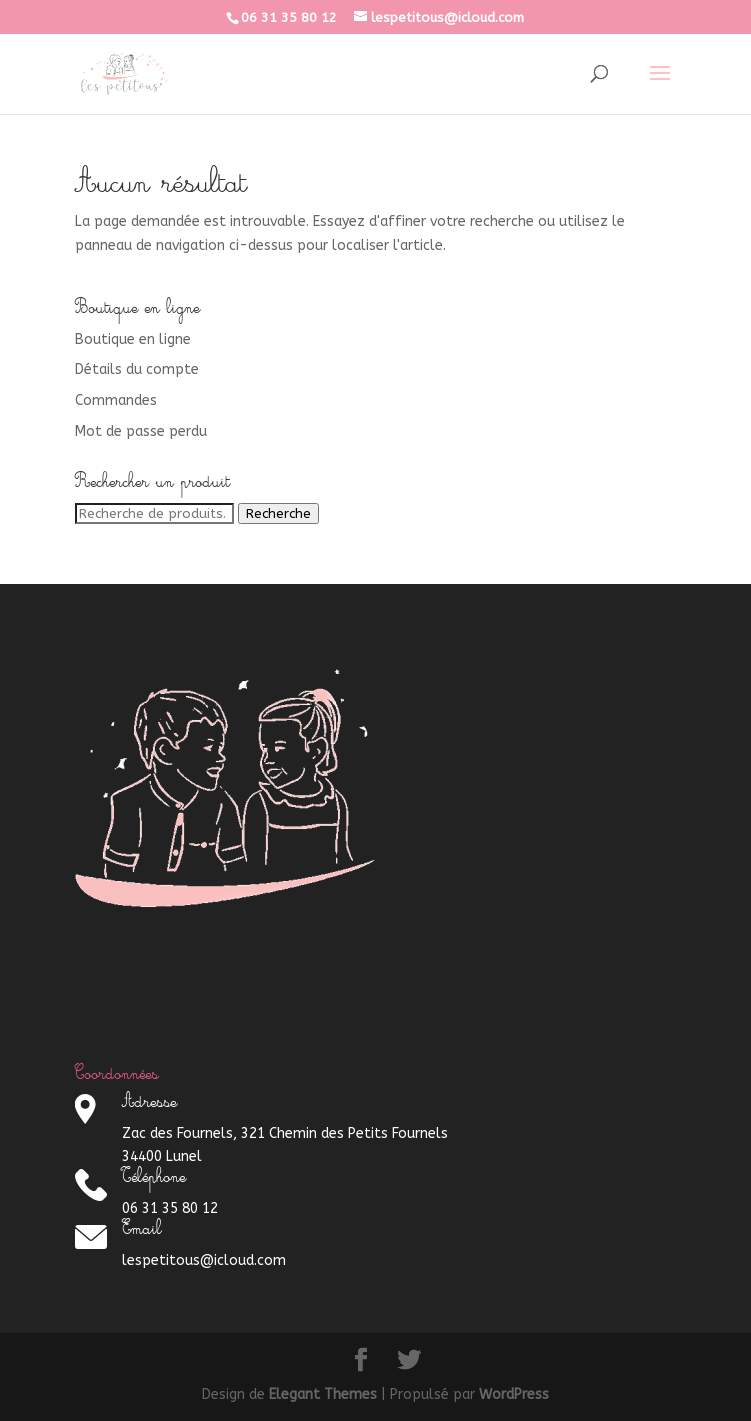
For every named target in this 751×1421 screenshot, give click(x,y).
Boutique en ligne (133, 339)
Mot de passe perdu (141, 431)
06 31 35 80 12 (289, 17)
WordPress (514, 1394)
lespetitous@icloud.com (204, 1260)
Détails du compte (137, 369)
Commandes (116, 400)
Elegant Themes (323, 1394)
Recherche (278, 513)
